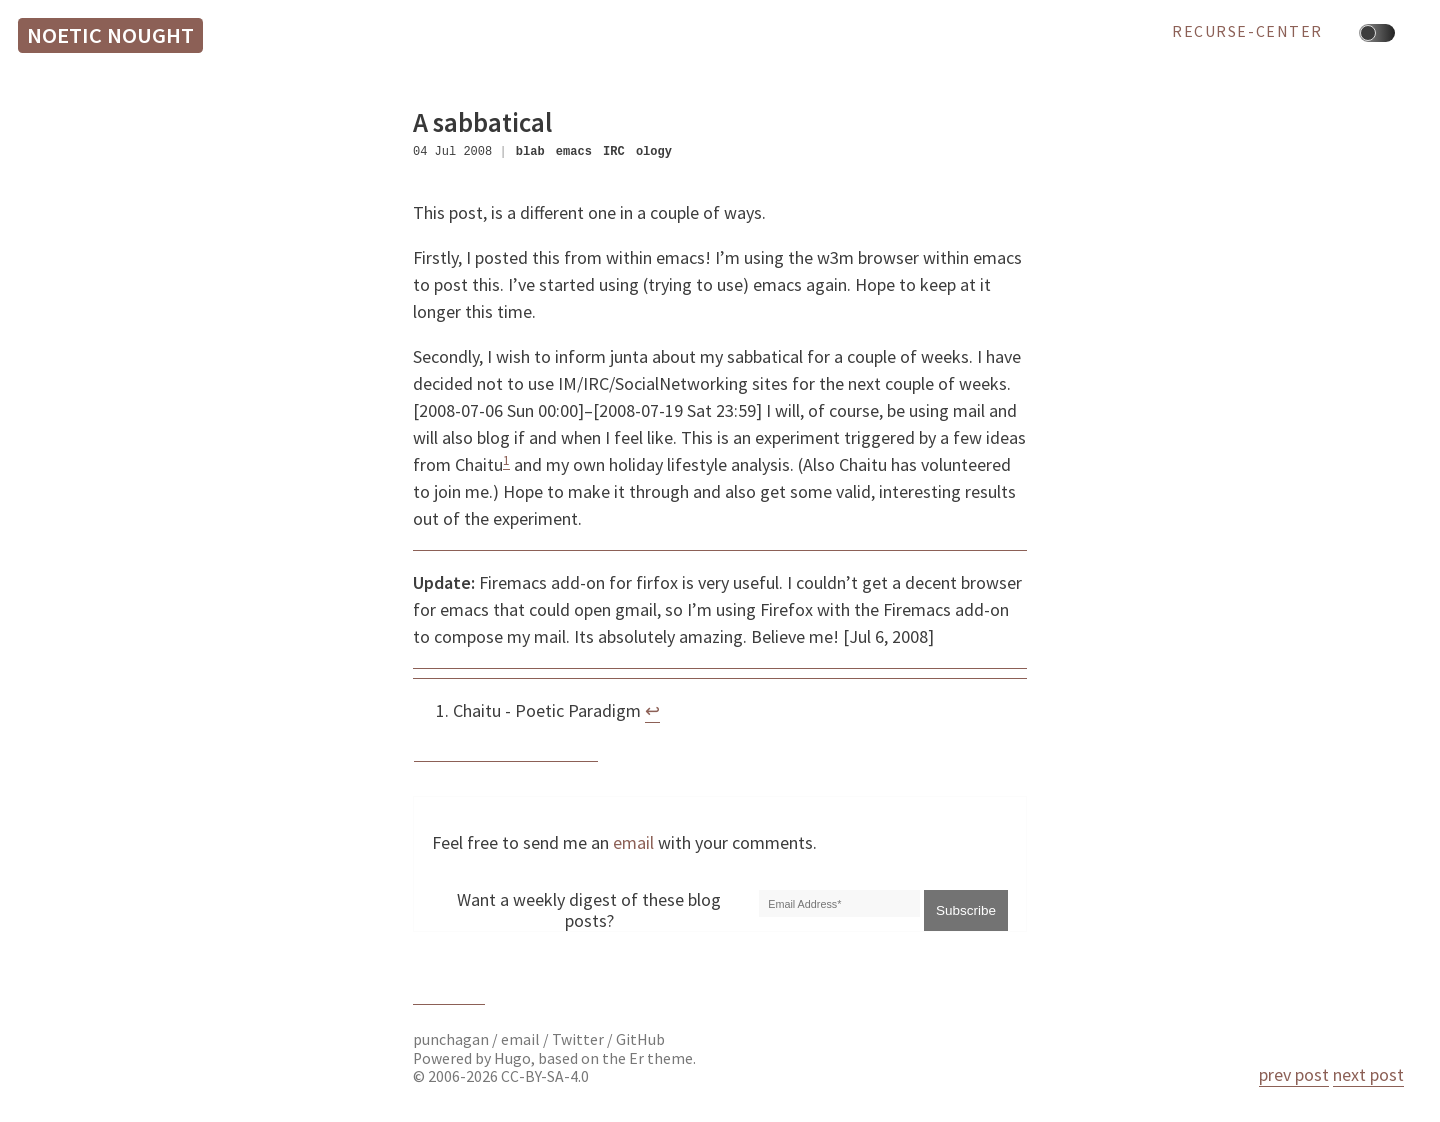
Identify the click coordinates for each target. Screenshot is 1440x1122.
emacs (574, 151)
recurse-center (1247, 32)
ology (654, 151)
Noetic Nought (110, 35)
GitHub (640, 1039)
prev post (1294, 1074)
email (633, 842)
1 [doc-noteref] (506, 460)
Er (636, 1058)
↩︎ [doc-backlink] (652, 710)
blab (530, 151)
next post (1368, 1074)
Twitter (578, 1039)
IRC (614, 151)
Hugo (512, 1058)
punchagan (452, 1039)
